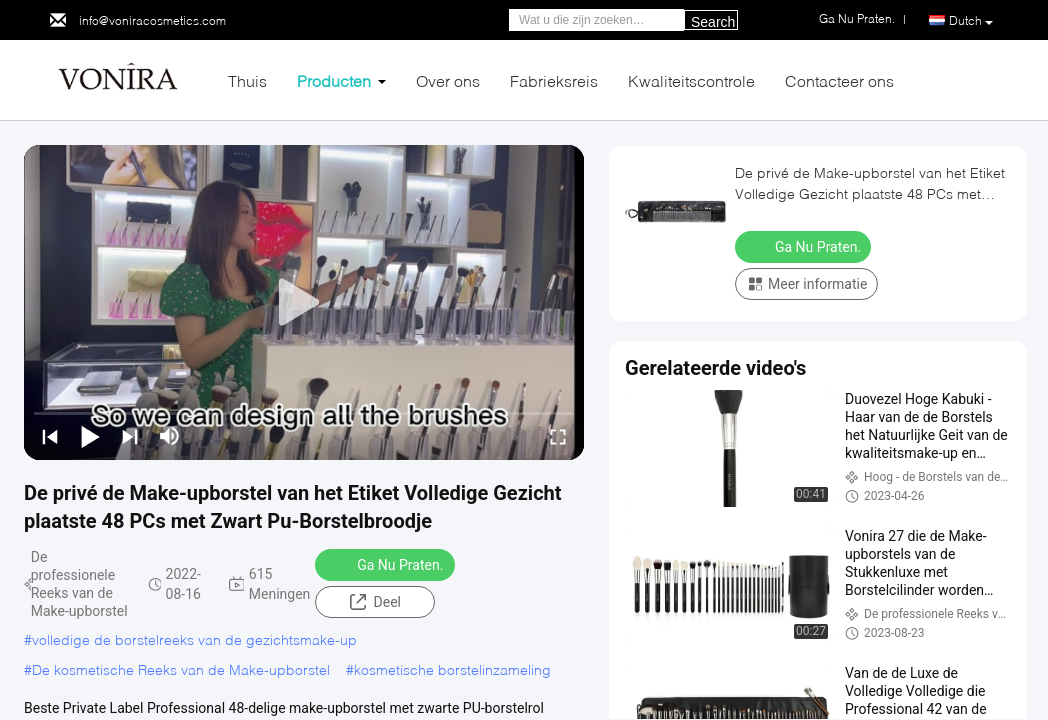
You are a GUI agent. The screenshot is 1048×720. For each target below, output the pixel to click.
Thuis (247, 80)
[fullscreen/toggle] (558, 436)
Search (713, 22)
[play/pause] (90, 436)
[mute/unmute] (170, 436)
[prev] (50, 436)
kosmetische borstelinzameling (452, 669)
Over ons (448, 80)
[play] (304, 303)
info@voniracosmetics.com (152, 20)
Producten (334, 80)
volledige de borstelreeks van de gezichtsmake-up (194, 639)
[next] (130, 436)
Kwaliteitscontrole (691, 80)
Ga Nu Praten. (387, 564)
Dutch (971, 21)
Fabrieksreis (554, 80)
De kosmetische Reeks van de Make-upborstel (181, 669)
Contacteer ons (839, 80)
